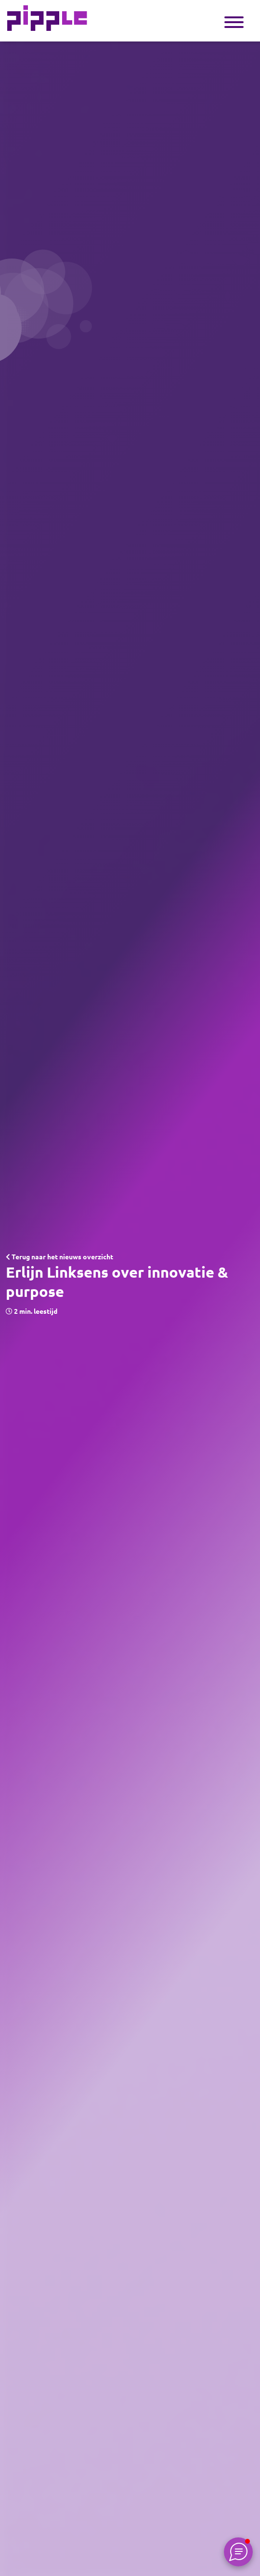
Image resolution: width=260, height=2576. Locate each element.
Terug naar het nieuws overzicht (59, 1257)
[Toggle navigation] (234, 21)
